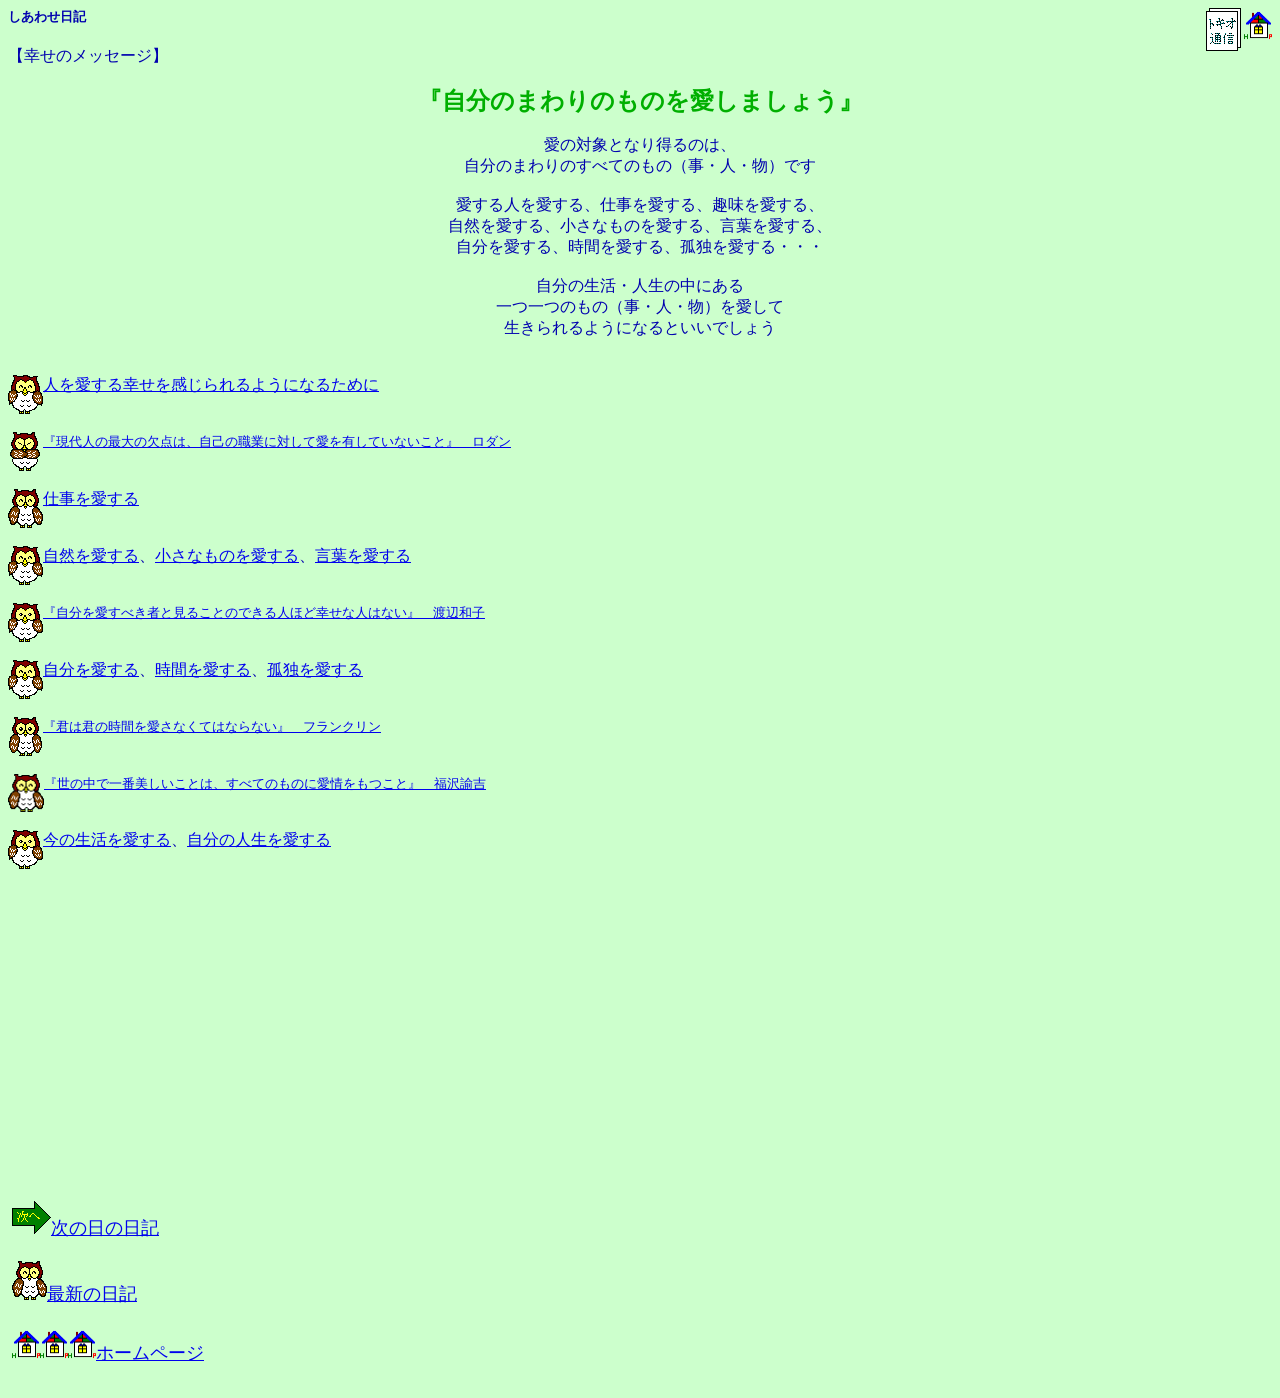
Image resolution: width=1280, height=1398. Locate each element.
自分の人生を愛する (259, 839)
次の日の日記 (85, 1228)
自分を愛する (73, 669)
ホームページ (108, 1353)
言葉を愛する (363, 555)
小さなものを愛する (227, 555)
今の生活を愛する (89, 839)
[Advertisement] (214, 1052)
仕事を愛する (73, 498)
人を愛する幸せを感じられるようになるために (193, 384)
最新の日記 (74, 1294)
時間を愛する (203, 669)
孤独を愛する (315, 669)
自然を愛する (73, 555)
